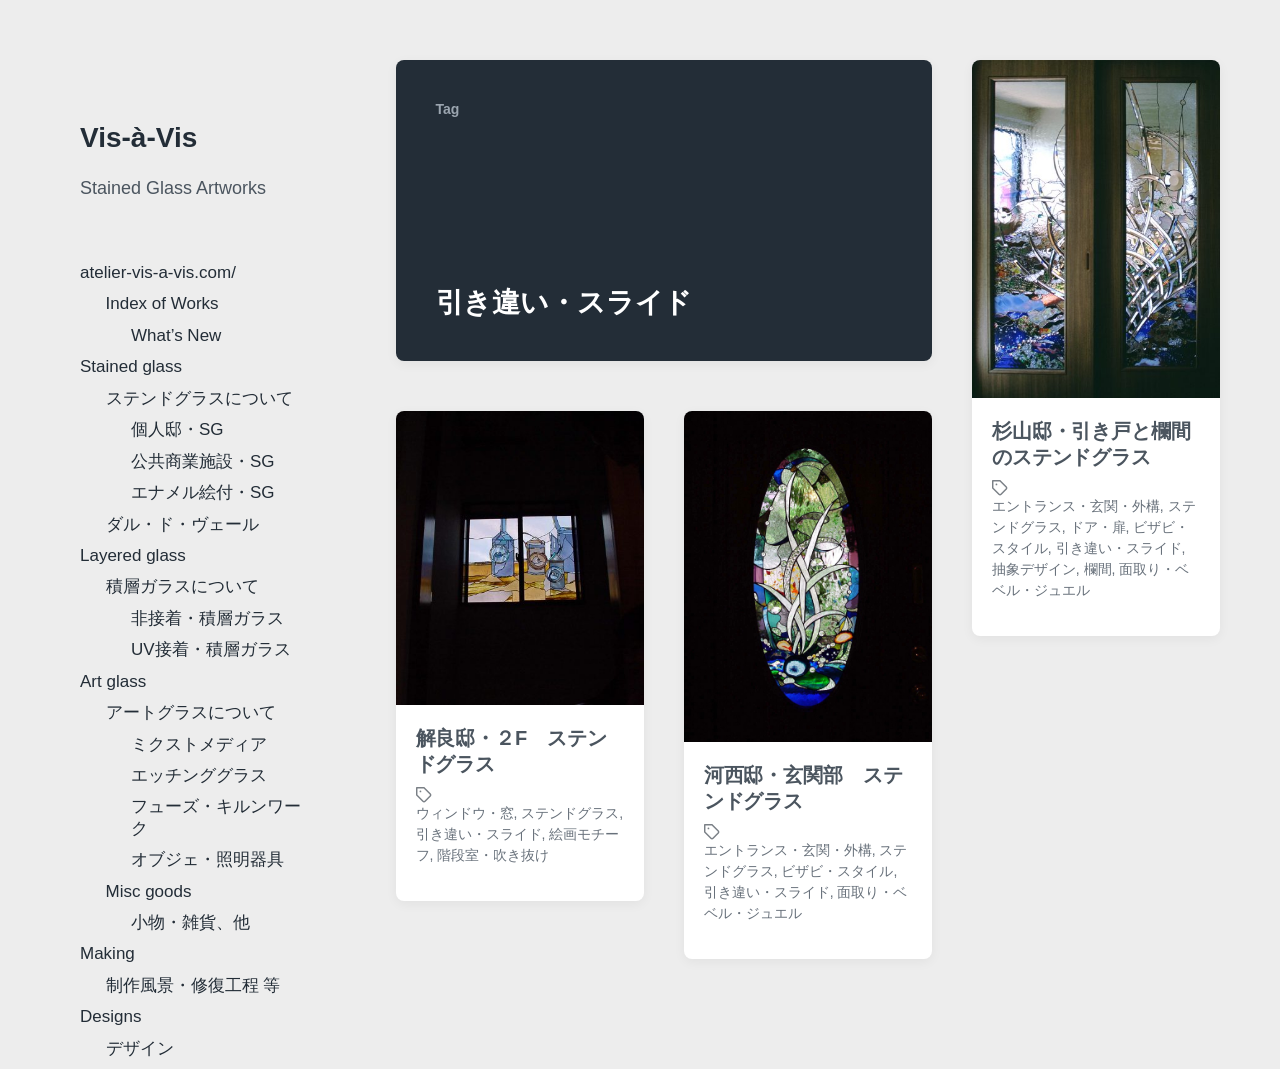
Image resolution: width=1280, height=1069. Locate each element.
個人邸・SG (177, 429)
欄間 (1098, 569)
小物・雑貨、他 (190, 922)
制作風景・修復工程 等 (193, 985)
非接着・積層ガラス (207, 618)
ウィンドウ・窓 (465, 813)
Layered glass (133, 555)
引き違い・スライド (1119, 548)
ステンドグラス (570, 813)
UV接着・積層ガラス (211, 649)
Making (107, 953)
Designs (110, 1016)
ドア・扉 (1098, 527)
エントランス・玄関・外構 (1076, 506)
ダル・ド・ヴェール (182, 524)
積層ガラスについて (182, 586)
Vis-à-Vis (138, 137)
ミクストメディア (199, 744)
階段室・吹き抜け (493, 855)
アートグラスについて (191, 712)
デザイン (140, 1048)
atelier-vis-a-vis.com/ (158, 272)
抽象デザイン (1034, 569)
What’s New (176, 335)
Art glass (113, 681)
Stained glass (131, 366)
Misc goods (149, 891)
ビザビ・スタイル (837, 871)
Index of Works (162, 303)
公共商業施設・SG (203, 461)
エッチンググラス (199, 775)
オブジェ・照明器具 (207, 859)
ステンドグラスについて (199, 398)
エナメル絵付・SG (203, 492)
